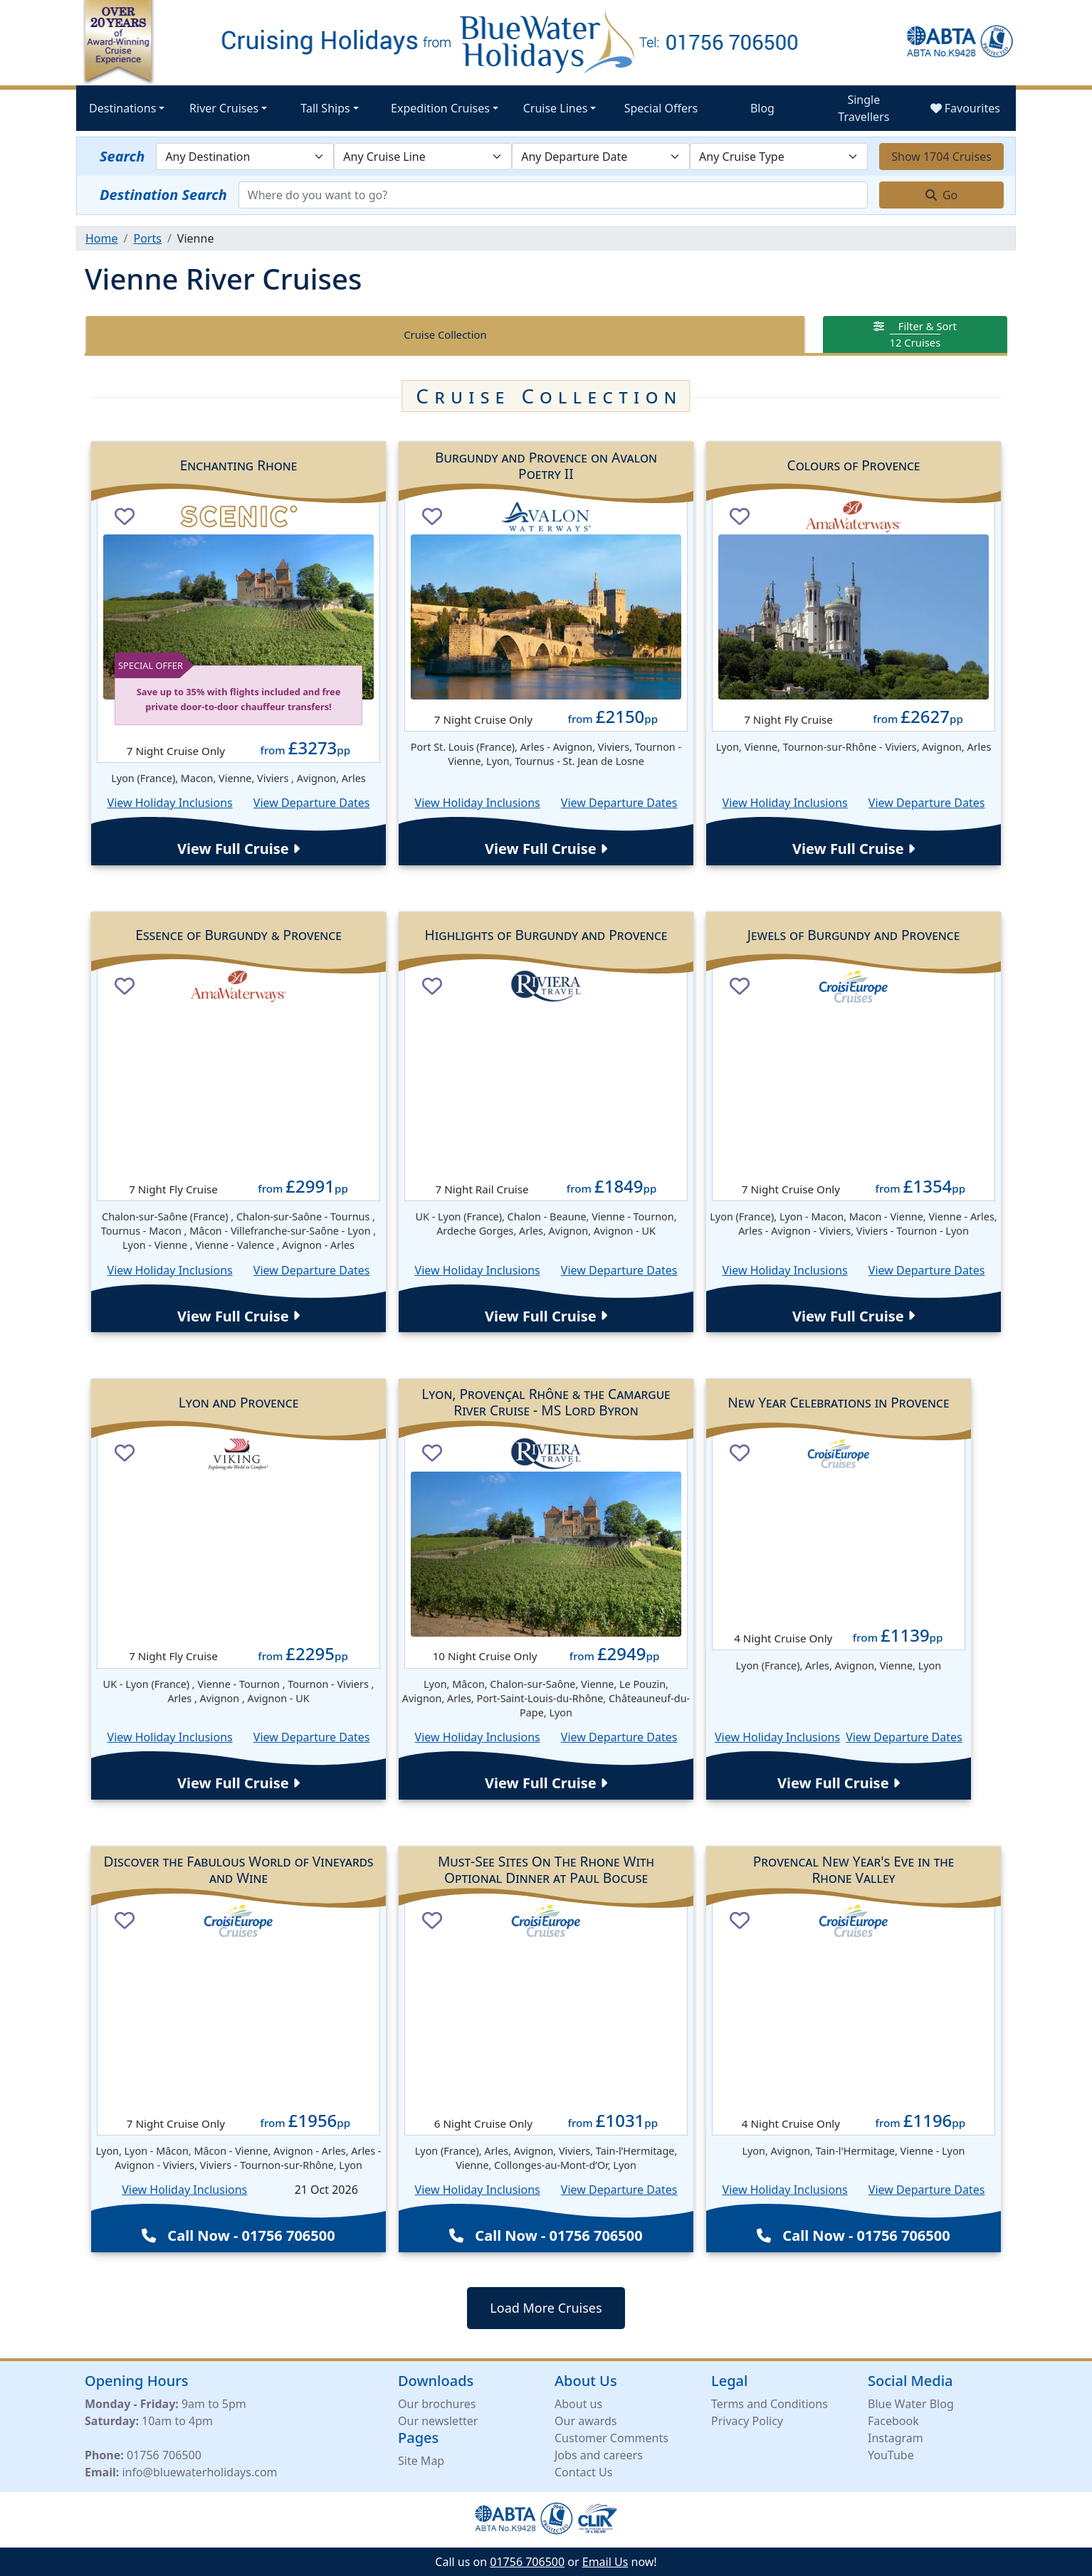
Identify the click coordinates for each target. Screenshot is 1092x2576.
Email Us (605, 2562)
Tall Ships (325, 108)
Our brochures (437, 2404)
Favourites (965, 108)
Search (122, 156)
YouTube (891, 2455)
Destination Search (163, 194)
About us (578, 2404)
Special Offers (661, 108)
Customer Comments (611, 2438)
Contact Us (583, 2472)
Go (941, 195)
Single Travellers (863, 108)
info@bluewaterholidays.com (199, 2472)
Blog (762, 108)
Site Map (421, 2461)
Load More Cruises (546, 2307)
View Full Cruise (238, 848)
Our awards (585, 2421)
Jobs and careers (599, 2455)
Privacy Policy (747, 2421)
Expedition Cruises (440, 108)
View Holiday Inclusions (170, 803)
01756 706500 (164, 2455)
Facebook (893, 2421)
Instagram (895, 2438)
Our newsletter (438, 2421)
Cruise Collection (445, 334)
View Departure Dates (311, 803)
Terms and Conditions (769, 2404)
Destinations (122, 108)
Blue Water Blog (911, 2404)
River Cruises (223, 108)
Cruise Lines (555, 108)
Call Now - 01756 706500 (238, 2235)
